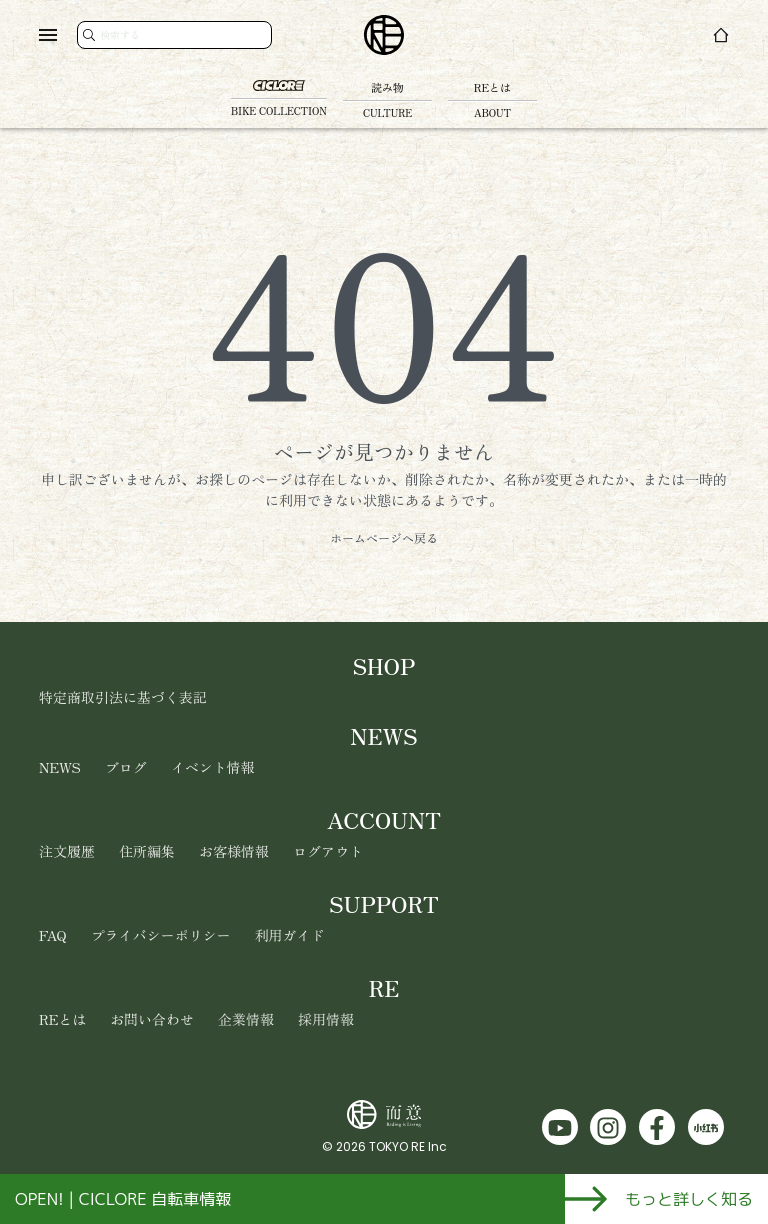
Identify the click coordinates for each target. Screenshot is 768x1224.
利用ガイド (290, 935)
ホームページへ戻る (384, 537)
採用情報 (326, 1019)
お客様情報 (234, 851)
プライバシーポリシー (161, 935)
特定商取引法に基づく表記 (123, 697)
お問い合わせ (152, 1019)
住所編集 (147, 851)
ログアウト (328, 851)
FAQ (53, 935)
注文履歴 (67, 851)
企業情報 (246, 1019)
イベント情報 (213, 767)
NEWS (60, 767)
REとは (62, 1019)
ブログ (126, 767)
